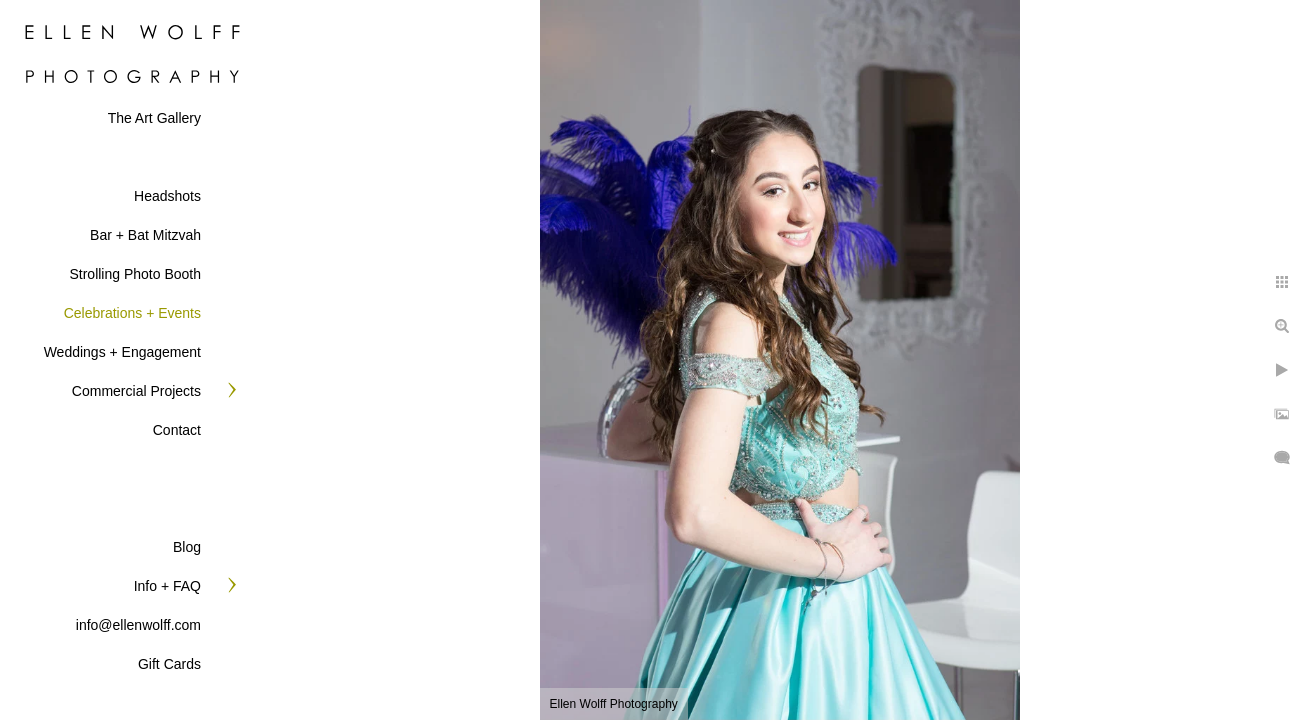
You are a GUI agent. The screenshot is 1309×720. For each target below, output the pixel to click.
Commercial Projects (136, 391)
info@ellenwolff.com (138, 625)
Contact (177, 430)
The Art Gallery (154, 118)
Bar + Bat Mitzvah (145, 235)
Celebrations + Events (132, 313)
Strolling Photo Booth (135, 274)
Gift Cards (169, 664)
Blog (187, 547)
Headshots (167, 196)
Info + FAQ (167, 586)
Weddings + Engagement (122, 352)
